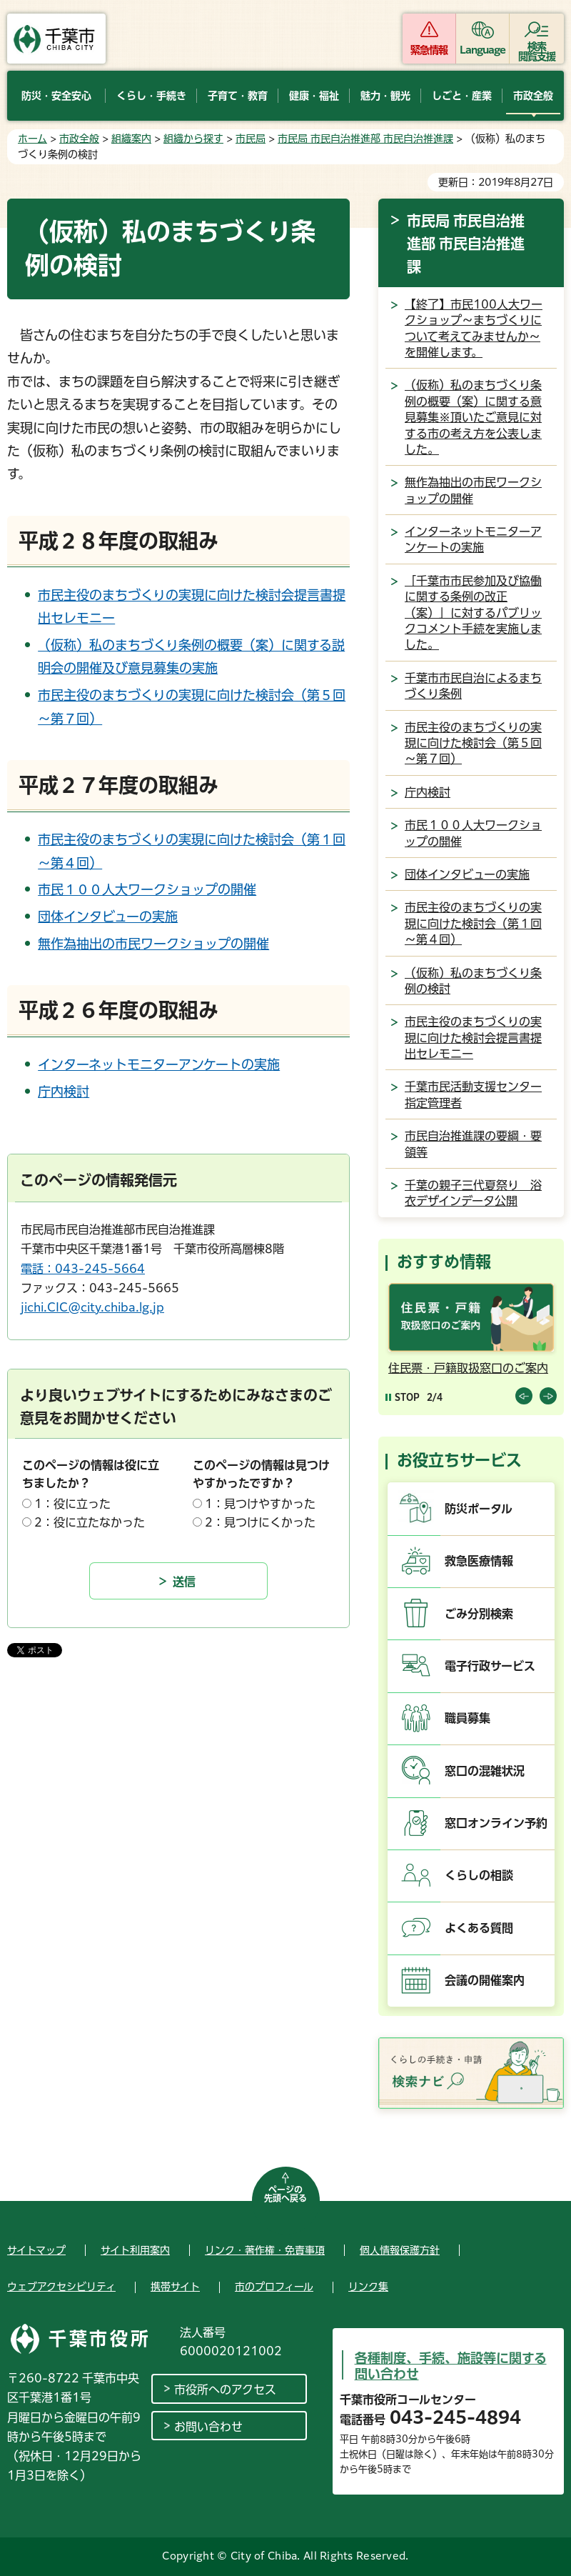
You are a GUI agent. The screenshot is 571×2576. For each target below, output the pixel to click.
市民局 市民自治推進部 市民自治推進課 (365, 139)
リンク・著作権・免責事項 (265, 2250)
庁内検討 (63, 1091)
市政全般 (79, 139)
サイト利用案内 (135, 2250)
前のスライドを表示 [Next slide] (548, 1395)
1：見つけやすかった (260, 1503)
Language (483, 50)
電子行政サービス (490, 1666)
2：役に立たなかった (89, 1522)
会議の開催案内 (485, 1980)
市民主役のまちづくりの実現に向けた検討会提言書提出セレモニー (473, 1037)
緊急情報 (429, 50)
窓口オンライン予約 (496, 1823)
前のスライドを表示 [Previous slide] (523, 1395)
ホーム (32, 139)
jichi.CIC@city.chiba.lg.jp (92, 1307)
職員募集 (467, 1718)
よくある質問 (479, 1928)
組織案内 (131, 139)
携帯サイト (175, 2287)
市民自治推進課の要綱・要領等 (473, 1143)
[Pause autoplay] (402, 1397)
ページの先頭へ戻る (285, 2193)
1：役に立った (72, 1503)
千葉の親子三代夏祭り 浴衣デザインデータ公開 (473, 1193)
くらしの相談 (479, 1875)
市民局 (251, 139)
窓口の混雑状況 (485, 1771)
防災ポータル (478, 1508)
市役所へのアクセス (225, 2389)
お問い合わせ (208, 2426)
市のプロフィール (274, 2287)
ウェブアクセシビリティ (61, 2287)
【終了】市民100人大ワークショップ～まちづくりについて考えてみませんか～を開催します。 (473, 328)
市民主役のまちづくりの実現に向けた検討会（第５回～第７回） (473, 743)
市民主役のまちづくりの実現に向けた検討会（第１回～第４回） (473, 923)
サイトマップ (36, 2250)
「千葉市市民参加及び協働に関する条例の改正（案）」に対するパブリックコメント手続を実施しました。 (473, 613)
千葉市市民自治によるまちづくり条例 (473, 685)
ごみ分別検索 (479, 1613)
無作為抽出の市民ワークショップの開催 (153, 943)
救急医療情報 (479, 1561)
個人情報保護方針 (400, 2250)
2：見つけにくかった (260, 1522)
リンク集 (368, 2287)
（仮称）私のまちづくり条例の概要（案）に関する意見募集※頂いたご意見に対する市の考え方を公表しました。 (473, 417)
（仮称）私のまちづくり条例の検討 (473, 980)
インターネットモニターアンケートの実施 (159, 1064)
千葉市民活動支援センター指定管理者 (473, 1094)
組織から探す (193, 139)
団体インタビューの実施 (108, 916)
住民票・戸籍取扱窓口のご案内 (468, 1368)
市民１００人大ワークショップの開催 (147, 889)
